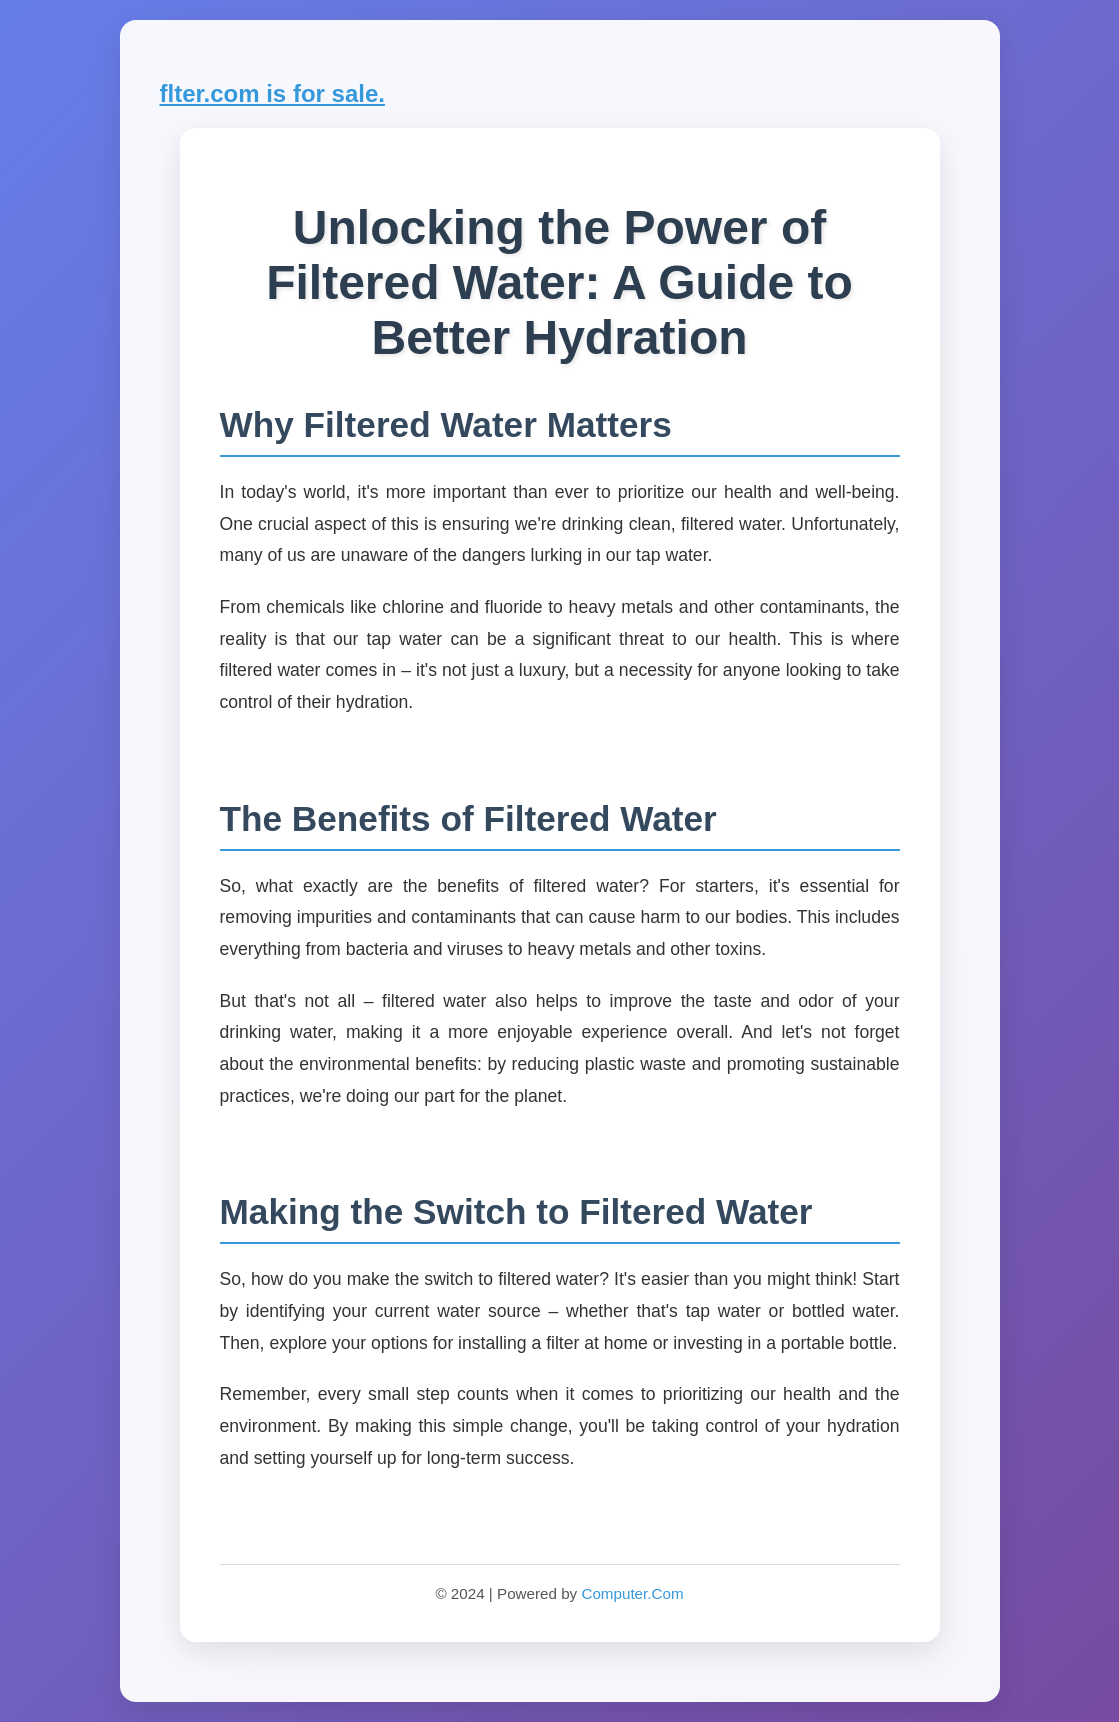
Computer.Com (632, 1593)
